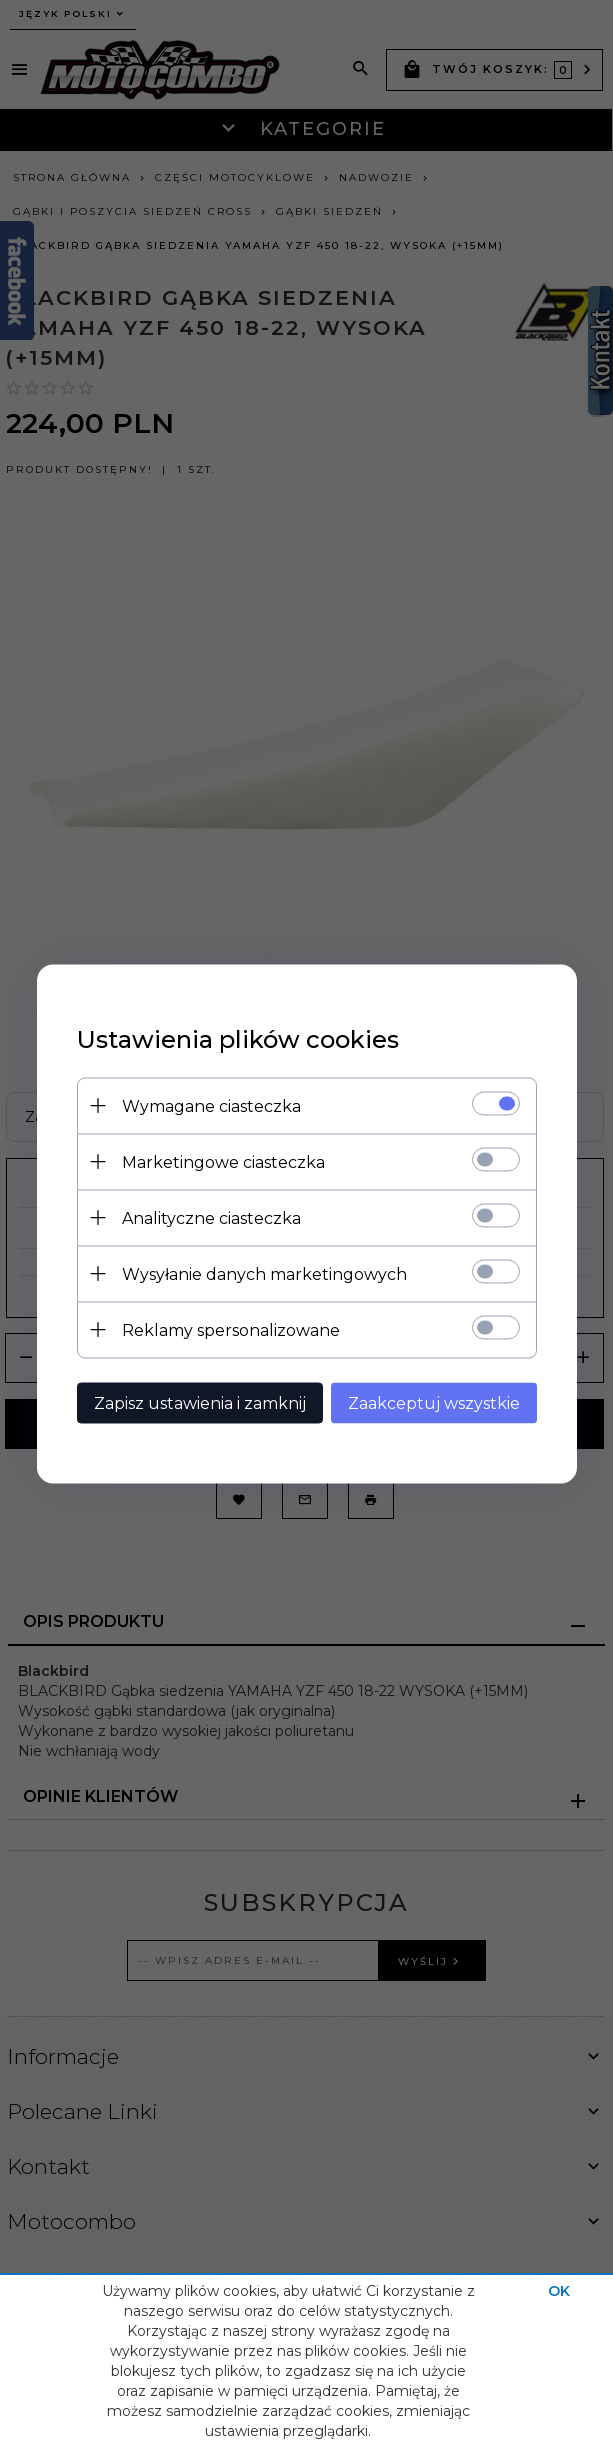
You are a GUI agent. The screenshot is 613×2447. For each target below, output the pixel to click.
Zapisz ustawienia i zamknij (200, 1402)
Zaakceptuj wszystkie (434, 1402)
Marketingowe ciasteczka (223, 1161)
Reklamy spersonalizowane (231, 1329)
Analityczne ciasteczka (211, 1217)
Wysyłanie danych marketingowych (264, 1273)
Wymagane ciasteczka (211, 1105)
